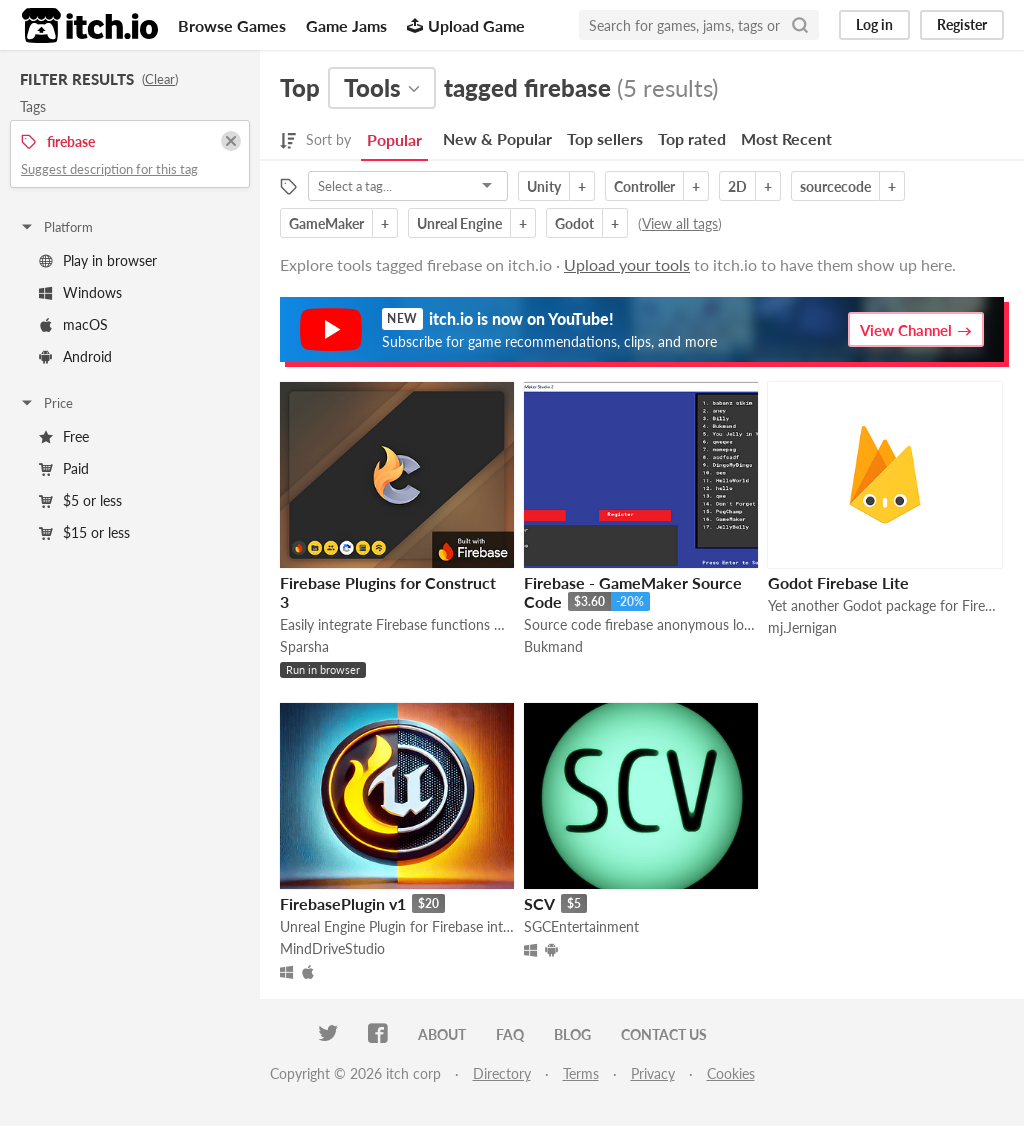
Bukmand (553, 646)
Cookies (731, 1073)
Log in (874, 24)
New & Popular (497, 138)
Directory (502, 1073)
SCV (539, 903)
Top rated (692, 138)
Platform (56, 227)
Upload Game (466, 25)
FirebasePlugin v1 (343, 903)
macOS (73, 324)
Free (64, 436)
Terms (581, 1073)
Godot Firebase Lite (838, 582)
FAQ (510, 1034)
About (442, 1034)
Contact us (664, 1034)
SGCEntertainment (581, 926)
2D (737, 186)
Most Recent (786, 138)
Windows (80, 292)
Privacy (653, 1073)
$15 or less (84, 532)
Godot (574, 223)
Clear (160, 79)
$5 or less (80, 500)
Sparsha (304, 646)
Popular (394, 139)
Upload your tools (627, 264)
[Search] (800, 25)
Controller (644, 186)
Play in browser (98, 260)
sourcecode (835, 186)
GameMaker (326, 223)
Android (75, 356)
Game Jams (346, 25)
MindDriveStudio (332, 948)
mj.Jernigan (802, 627)
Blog (572, 1034)
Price (46, 403)
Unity (544, 186)
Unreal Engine (459, 223)
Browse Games (232, 25)
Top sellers (605, 138)
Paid (64, 468)
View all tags (680, 223)
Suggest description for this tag (109, 169)
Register (962, 24)
